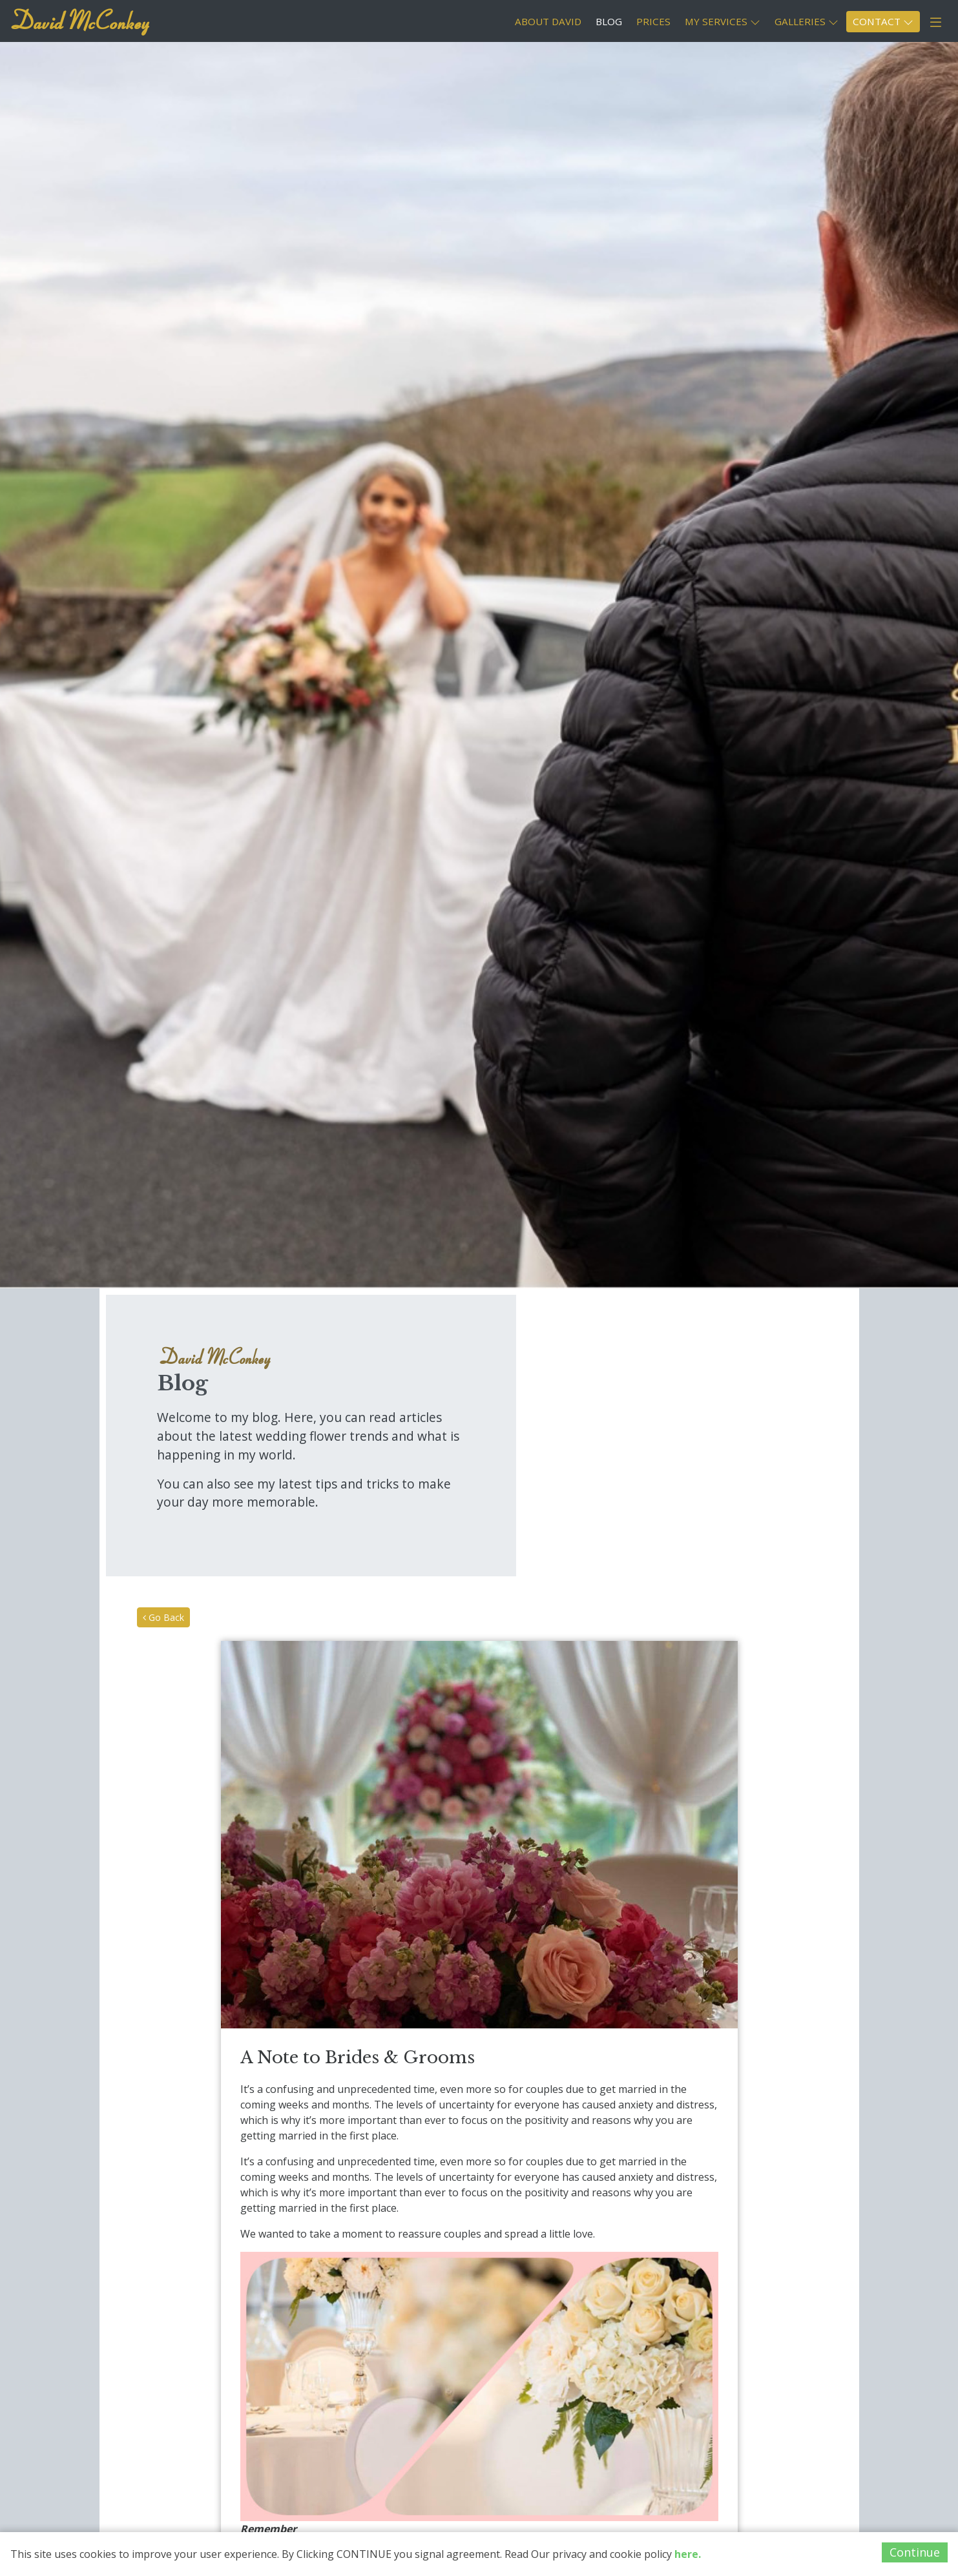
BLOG (609, 21)
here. (687, 2554)
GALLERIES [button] (806, 21)
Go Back (163, 1617)
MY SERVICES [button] (722, 21)
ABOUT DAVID (548, 21)
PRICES (653, 21)
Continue (915, 2552)
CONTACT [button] (883, 21)
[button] (935, 22)
